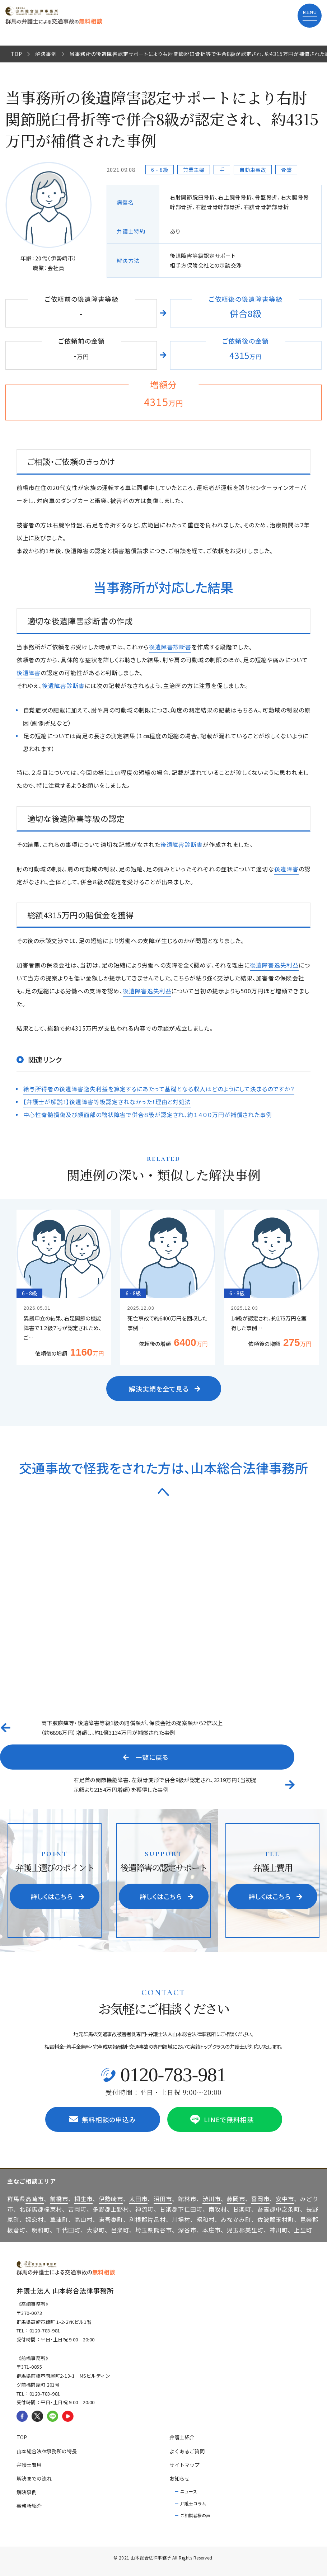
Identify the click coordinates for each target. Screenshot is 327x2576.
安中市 (285, 2198)
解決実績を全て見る (165, 1388)
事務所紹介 (29, 2505)
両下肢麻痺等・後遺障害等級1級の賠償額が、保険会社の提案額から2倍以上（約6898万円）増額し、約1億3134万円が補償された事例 (132, 1727)
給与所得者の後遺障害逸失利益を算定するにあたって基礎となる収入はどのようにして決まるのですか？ (158, 1088)
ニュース (188, 2491)
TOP (16, 53)
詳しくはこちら (58, 1896)
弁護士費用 (29, 2464)
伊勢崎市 (111, 2198)
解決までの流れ (34, 2478)
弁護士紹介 (182, 2437)
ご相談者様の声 (195, 2515)
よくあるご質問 (187, 2451)
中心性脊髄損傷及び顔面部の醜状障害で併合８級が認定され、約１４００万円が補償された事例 (147, 1114)
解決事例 (46, 53)
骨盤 (286, 169)
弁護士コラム (193, 2503)
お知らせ (179, 2478)
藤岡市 (236, 2198)
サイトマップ (184, 2464)
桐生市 (83, 2198)
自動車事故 (252, 169)
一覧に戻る (145, 1757)
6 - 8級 (159, 169)
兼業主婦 (194, 169)
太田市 (138, 2198)
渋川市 (211, 2198)
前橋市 (59, 2198)
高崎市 (34, 2198)
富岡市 (260, 2198)
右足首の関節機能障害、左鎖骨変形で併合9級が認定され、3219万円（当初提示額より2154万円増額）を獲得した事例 (165, 1784)
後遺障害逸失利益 (274, 965)
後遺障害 (29, 672)
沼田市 (163, 2198)
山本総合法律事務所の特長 (47, 2451)
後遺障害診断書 (170, 646)
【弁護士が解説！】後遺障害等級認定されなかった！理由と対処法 (107, 1101)
